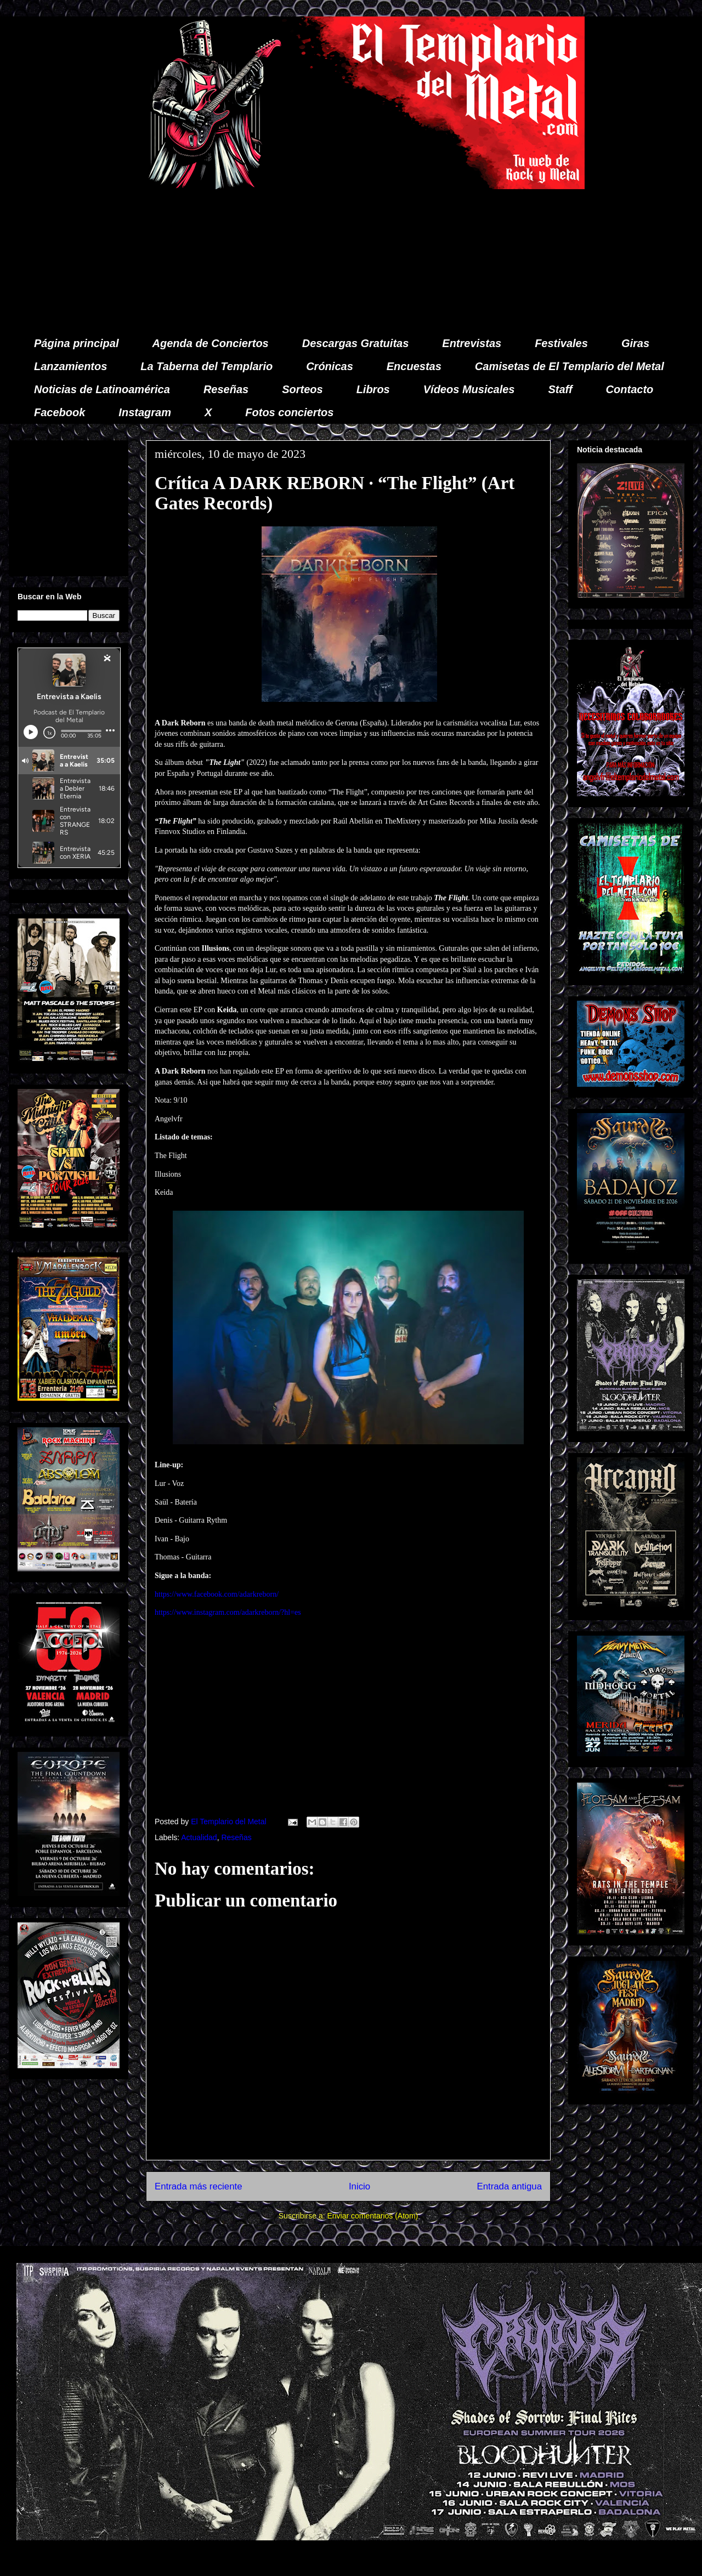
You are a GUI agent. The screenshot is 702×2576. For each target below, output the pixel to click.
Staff (560, 389)
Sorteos (302, 389)
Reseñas (225, 389)
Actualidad (199, 1837)
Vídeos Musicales (469, 389)
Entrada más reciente (198, 2186)
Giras (635, 343)
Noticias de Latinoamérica (102, 389)
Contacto (630, 389)
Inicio (359, 2186)
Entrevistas (471, 343)
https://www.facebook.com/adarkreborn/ (217, 1594)
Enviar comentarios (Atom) (372, 2215)
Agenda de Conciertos (210, 343)
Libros (373, 389)
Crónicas (329, 366)
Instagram (144, 412)
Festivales (561, 343)
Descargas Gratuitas (355, 343)
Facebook (59, 412)
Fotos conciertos (289, 412)
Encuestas (414, 366)
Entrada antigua (509, 2186)
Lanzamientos (70, 366)
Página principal (76, 343)
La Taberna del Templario (206, 366)
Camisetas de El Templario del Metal (569, 366)
